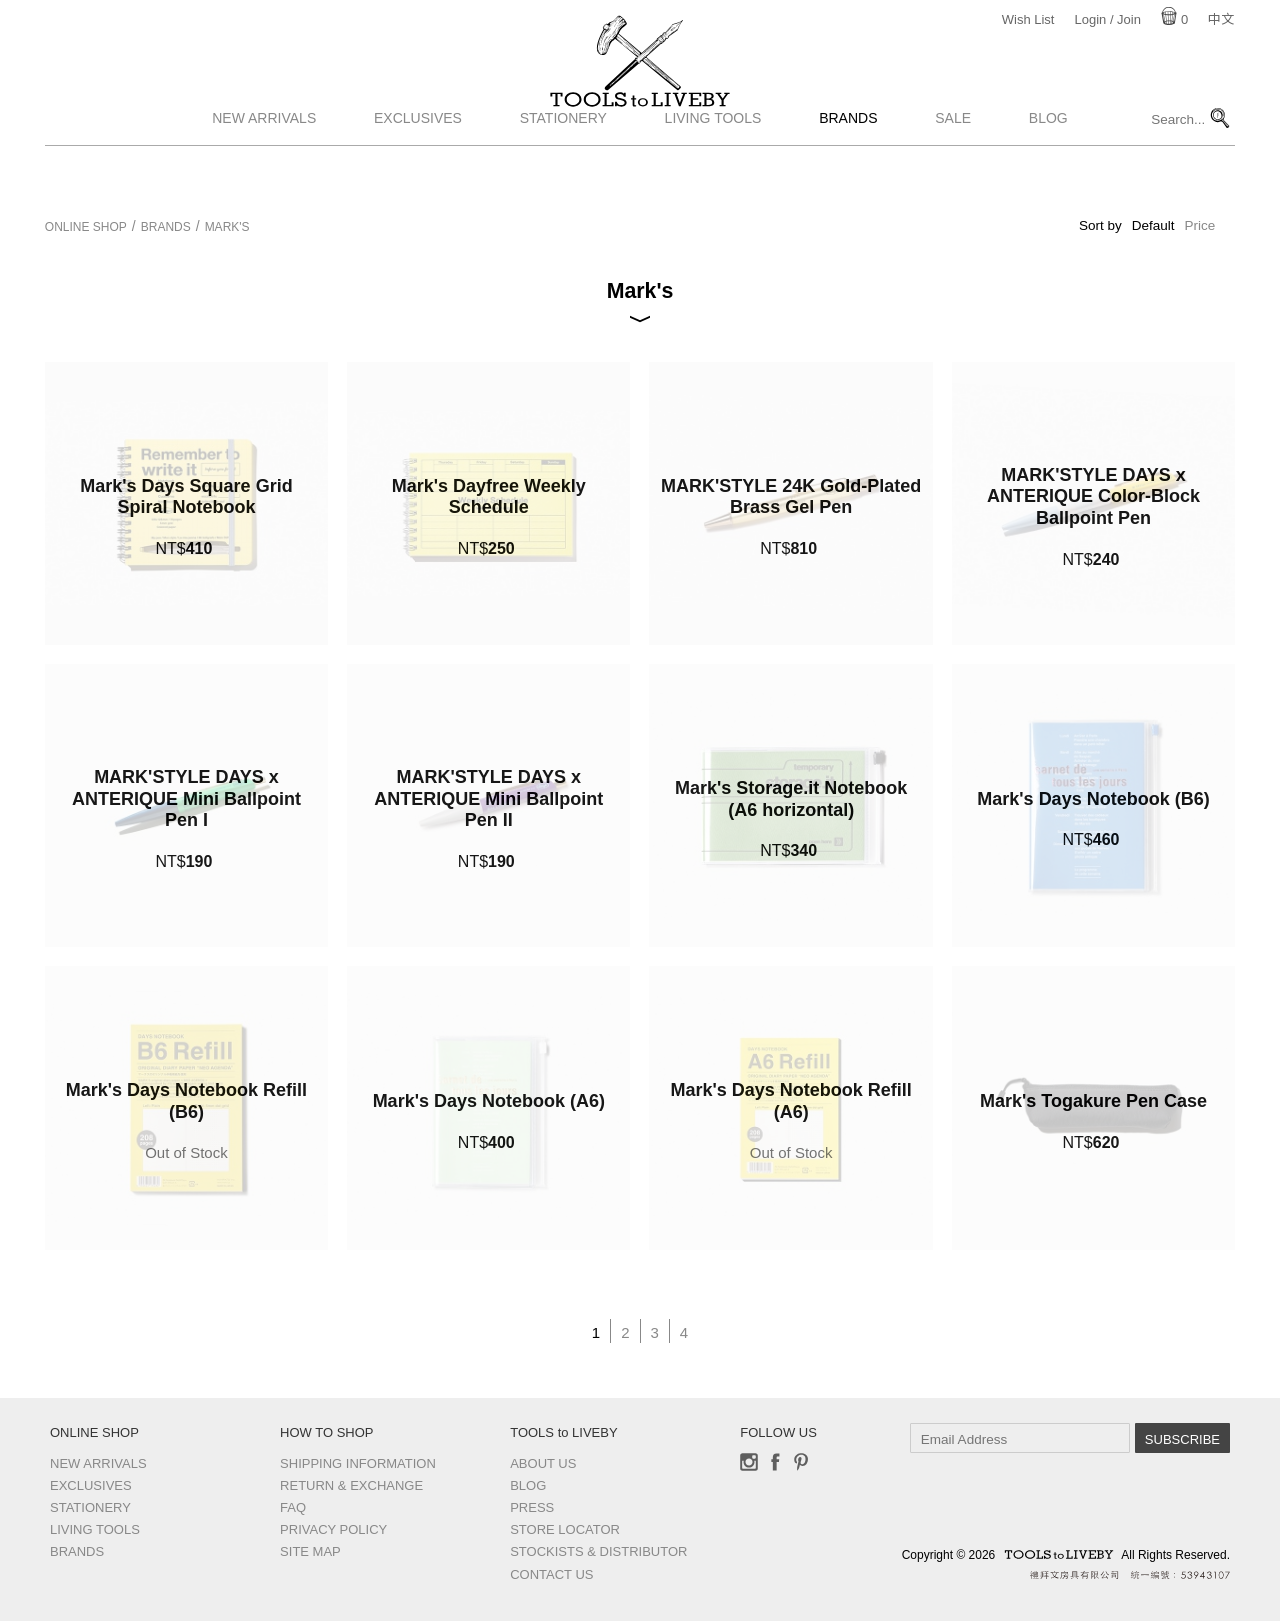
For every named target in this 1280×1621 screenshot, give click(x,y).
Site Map (310, 1551)
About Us (543, 1463)
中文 (1221, 19)
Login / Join (1107, 19)
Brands (848, 173)
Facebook (775, 1462)
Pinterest (801, 1462)
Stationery (563, 173)
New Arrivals (264, 173)
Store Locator (565, 1529)
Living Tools (713, 173)
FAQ (293, 1507)
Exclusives (418, 173)
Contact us (551, 1574)
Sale (953, 173)
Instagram (749, 1462)
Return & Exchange (351, 1485)
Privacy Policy (333, 1529)
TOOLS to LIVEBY (640, 127)
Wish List (1028, 19)
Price (1199, 225)
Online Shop (86, 227)
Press (532, 1507)
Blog (1048, 173)
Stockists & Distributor (598, 1551)
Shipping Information (358, 1463)
